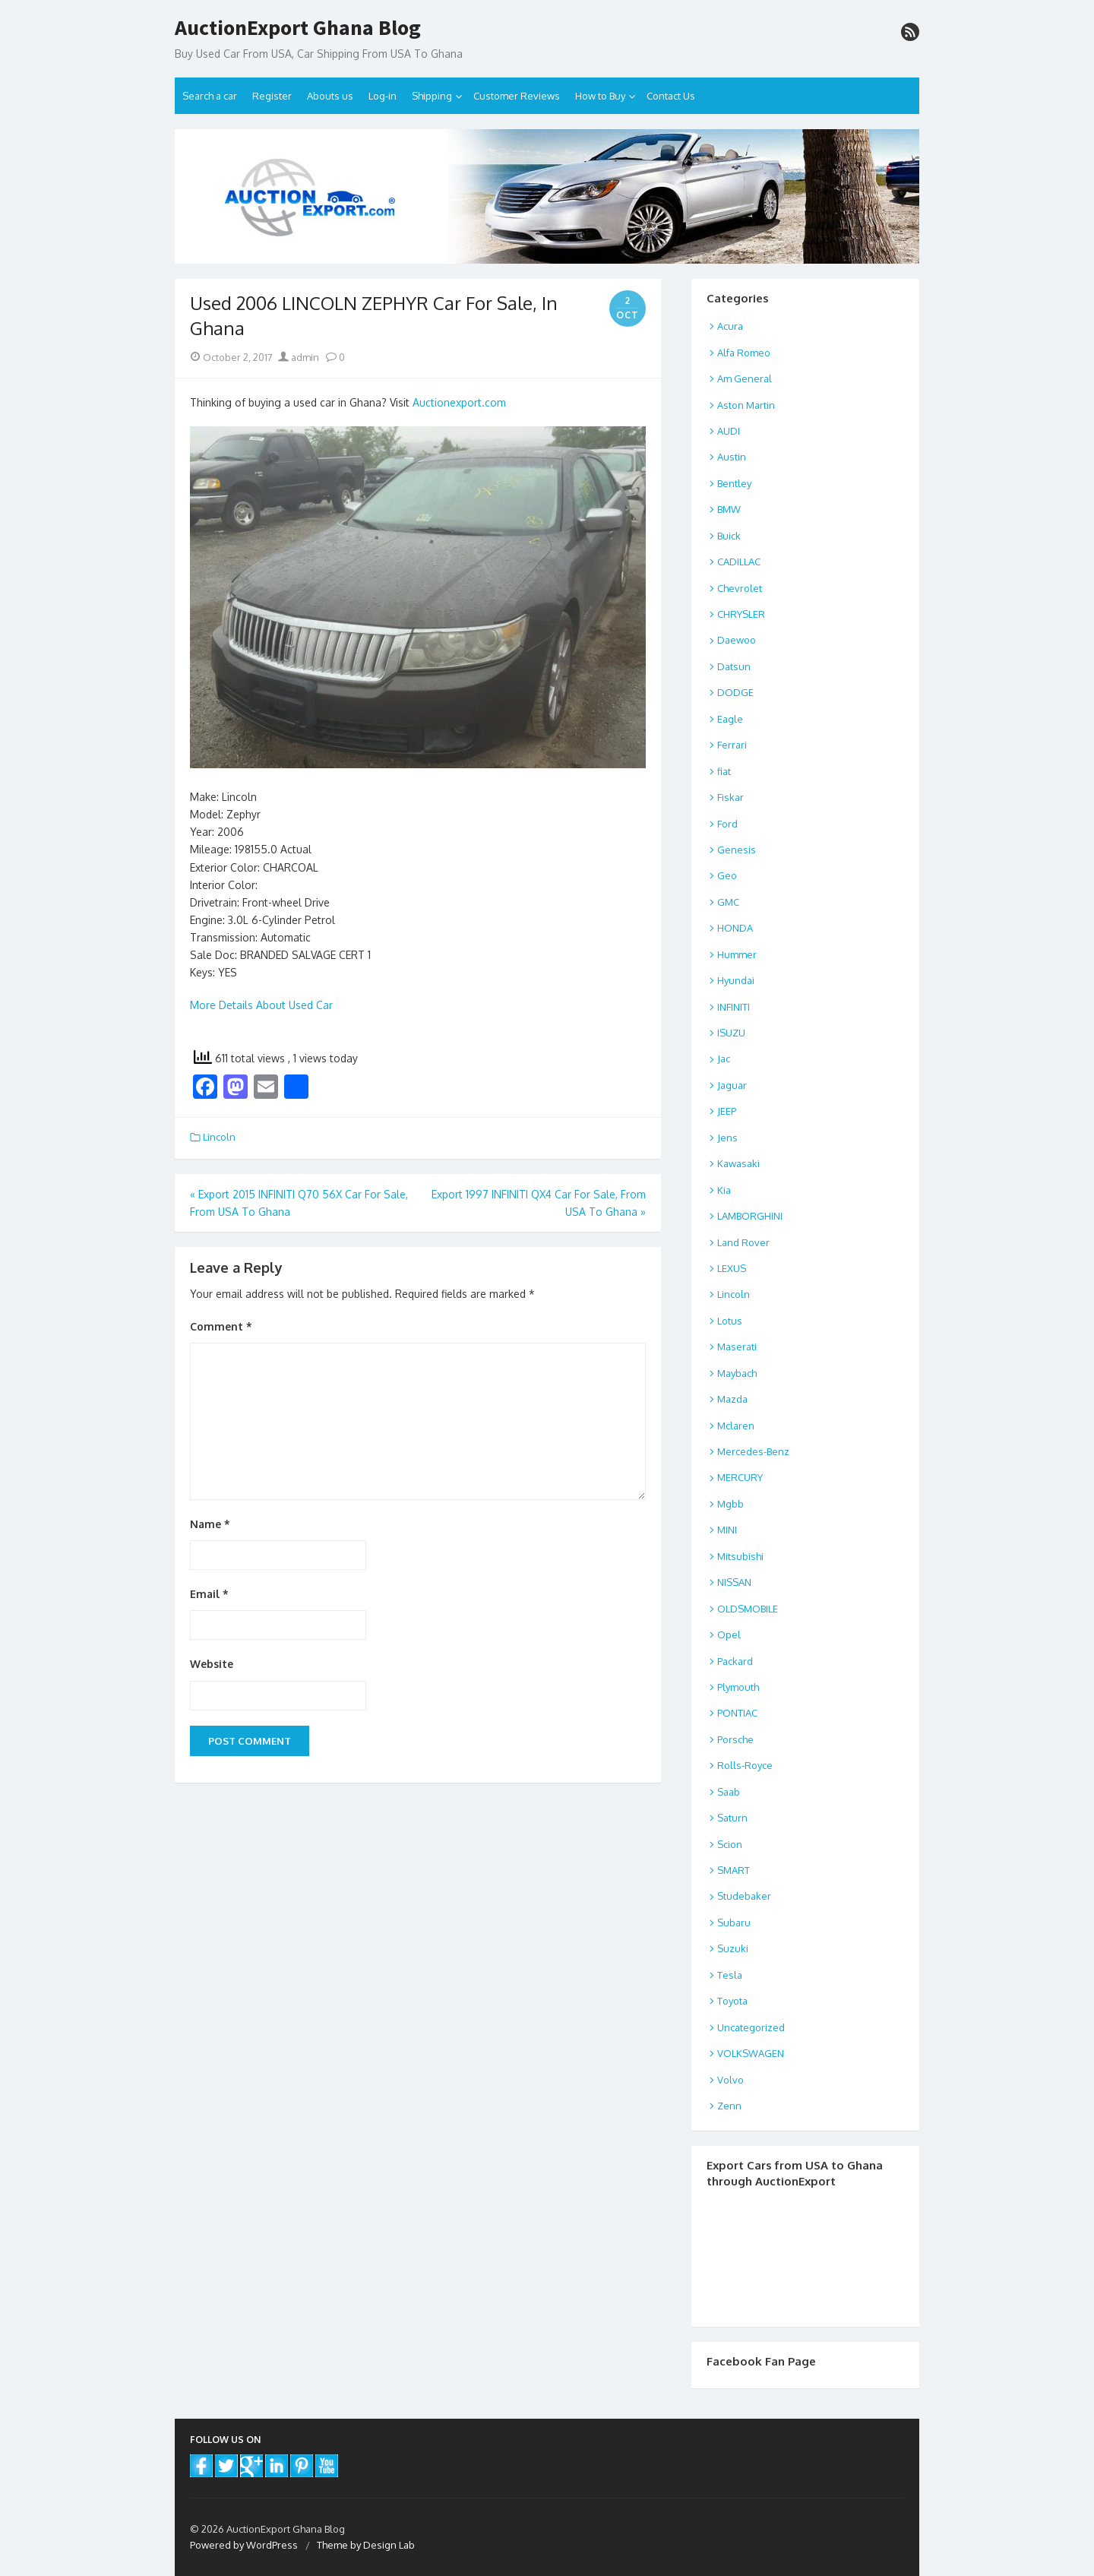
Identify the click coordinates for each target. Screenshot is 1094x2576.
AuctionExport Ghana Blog (298, 28)
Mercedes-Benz (753, 1451)
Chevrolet (739, 588)
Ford (727, 824)
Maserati (737, 1346)
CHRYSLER (741, 614)
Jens (727, 1137)
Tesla (729, 1975)
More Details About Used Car (261, 1004)
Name (210, 1523)
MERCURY (740, 1477)
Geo (727, 875)
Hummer (737, 954)
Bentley (734, 483)
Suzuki (732, 1948)
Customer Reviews (516, 96)
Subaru (734, 1922)
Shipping (432, 96)
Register (272, 96)
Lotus (729, 1321)
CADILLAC (738, 561)
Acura (730, 326)
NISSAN (734, 1582)
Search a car (209, 96)
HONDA (735, 928)
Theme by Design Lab (366, 2545)
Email (209, 1593)
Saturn (732, 1818)
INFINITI (733, 1007)
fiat (724, 771)
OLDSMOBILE (747, 1609)
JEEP (726, 1111)
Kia (724, 1190)
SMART (733, 1870)
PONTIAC (737, 1713)
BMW (729, 509)
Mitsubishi (740, 1556)
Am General (744, 378)
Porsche (735, 1739)
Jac (723, 1058)
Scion (729, 1844)
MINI (727, 1530)
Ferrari (732, 745)
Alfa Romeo (743, 353)
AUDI (728, 431)
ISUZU (731, 1033)
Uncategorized (751, 2027)
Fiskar (730, 797)
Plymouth (738, 1687)
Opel (729, 1634)
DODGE (735, 692)
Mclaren (735, 1425)
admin (298, 357)
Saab (728, 1792)
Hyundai (735, 980)
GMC (728, 902)
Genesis (736, 849)
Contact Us (671, 96)
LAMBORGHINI (750, 1216)
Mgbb (730, 1504)
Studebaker (744, 1896)
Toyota (732, 2001)
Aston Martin (746, 405)
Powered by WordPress (244, 2545)
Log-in (382, 96)
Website (211, 1663)
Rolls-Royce (745, 1765)
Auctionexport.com (459, 402)
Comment (221, 1326)
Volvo (730, 2080)
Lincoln (219, 1137)
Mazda (732, 1399)
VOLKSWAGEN (750, 2053)
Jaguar (732, 1085)
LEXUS (731, 1268)
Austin (731, 457)
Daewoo (736, 640)
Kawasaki (738, 1163)
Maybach (737, 1373)
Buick (729, 536)
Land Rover (743, 1242)
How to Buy (600, 96)
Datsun (734, 666)
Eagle (730, 719)
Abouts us (330, 96)
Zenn (729, 2106)
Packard (735, 1661)
